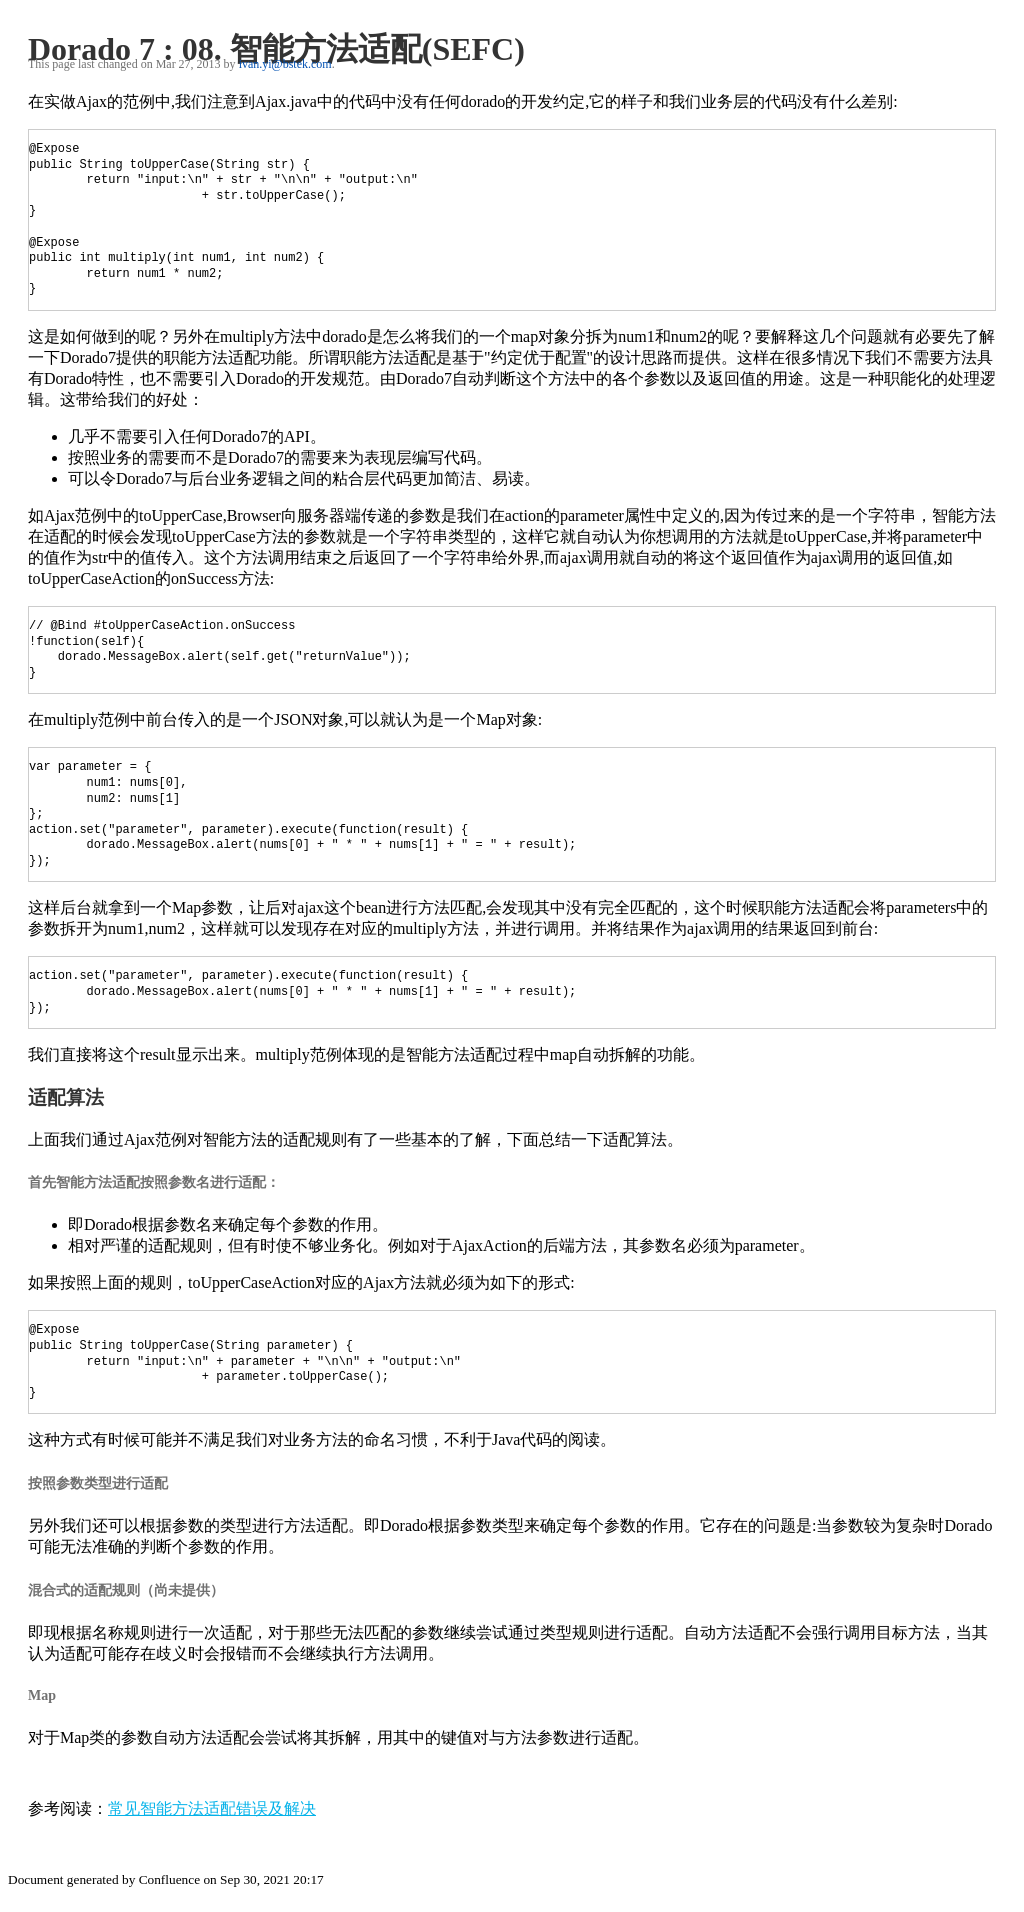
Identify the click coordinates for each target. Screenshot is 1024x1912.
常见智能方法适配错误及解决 (212, 1808)
